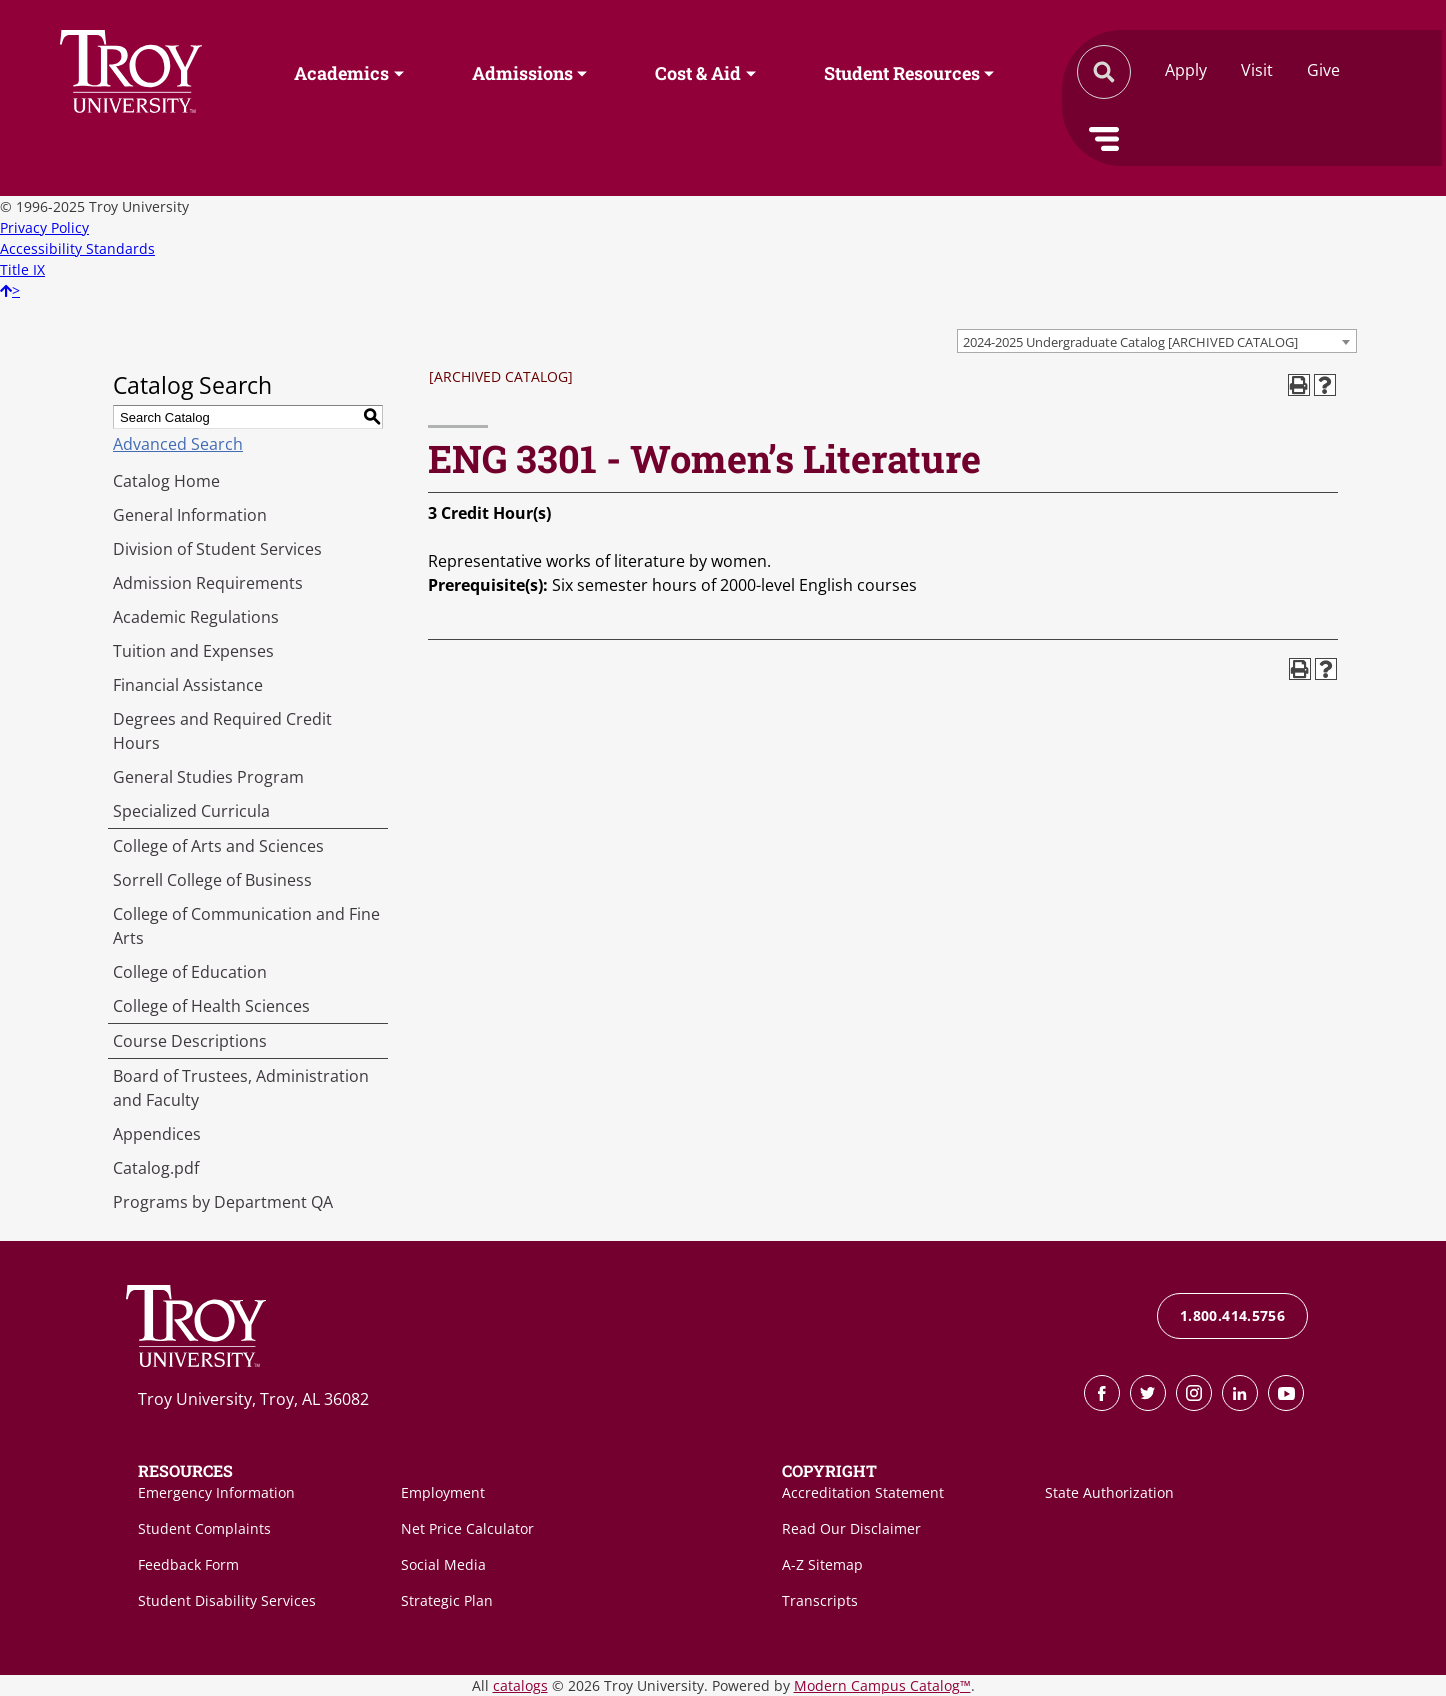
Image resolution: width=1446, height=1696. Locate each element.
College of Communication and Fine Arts (246, 926)
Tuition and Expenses (193, 651)
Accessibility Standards (77, 248)
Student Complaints (204, 1528)
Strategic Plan (447, 1600)
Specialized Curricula (191, 811)
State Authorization (1109, 1492)
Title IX (22, 269)
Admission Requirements (208, 583)
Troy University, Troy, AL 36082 (253, 1399)
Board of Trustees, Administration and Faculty (241, 1088)
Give (1323, 70)
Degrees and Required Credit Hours (222, 731)
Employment (443, 1492)
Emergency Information (216, 1492)
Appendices (157, 1134)
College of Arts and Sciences (218, 846)
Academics (341, 73)
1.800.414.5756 (1232, 1315)
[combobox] (1157, 341)
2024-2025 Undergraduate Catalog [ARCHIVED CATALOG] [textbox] (1130, 342)
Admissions (522, 73)
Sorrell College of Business (212, 880)
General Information (190, 515)
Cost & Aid (698, 73)
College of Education (190, 972)
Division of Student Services (217, 549)
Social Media (443, 1564)
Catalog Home (166, 481)
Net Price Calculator (467, 1528)
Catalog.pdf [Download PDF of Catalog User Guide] (156, 1168)
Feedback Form (188, 1564)
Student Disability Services (227, 1600)
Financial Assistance (188, 685)
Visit (1257, 70)
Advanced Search (178, 444)
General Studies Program (208, 777)
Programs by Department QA (223, 1202)
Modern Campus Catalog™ (882, 1685)
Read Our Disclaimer (851, 1528)
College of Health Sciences (211, 1006)
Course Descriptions (190, 1041)
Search (131, 71)
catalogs (520, 1685)
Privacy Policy (44, 227)
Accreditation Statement (863, 1492)
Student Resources (902, 73)
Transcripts (820, 1600)
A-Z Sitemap (822, 1564)
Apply (1186, 70)
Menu (1104, 139)
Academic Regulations (196, 617)
